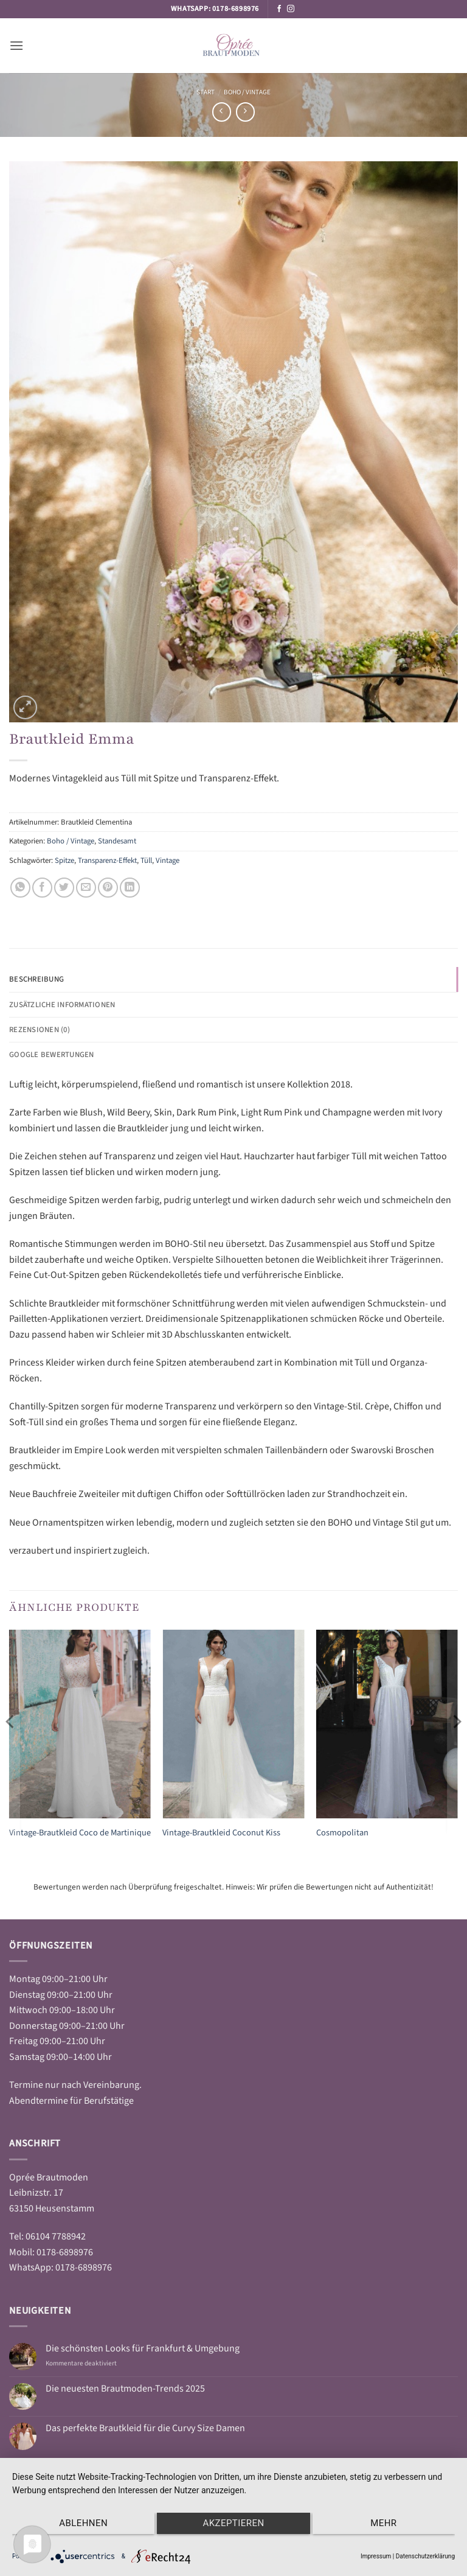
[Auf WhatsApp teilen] (20, 888)
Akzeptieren (233, 2524)
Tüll (146, 860)
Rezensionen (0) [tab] (39, 1029)
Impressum (376, 2556)
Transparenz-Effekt (107, 860)
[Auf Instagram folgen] (290, 9)
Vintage (167, 860)
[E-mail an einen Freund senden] (86, 888)
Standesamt (117, 841)
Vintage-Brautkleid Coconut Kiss (221, 1833)
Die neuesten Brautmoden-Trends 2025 (125, 2389)
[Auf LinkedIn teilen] (130, 888)
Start (205, 92)
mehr (389, 2524)
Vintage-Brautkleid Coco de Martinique (80, 1833)
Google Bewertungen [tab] (51, 1054)
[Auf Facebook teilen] (42, 888)
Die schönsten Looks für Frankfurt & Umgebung (143, 2348)
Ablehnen (78, 2524)
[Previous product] (245, 111)
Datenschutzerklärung (425, 2556)
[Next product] (221, 111)
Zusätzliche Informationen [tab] (62, 1004)
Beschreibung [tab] (36, 979)
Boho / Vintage (247, 92)
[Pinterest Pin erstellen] (108, 888)
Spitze (64, 860)
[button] (16, 45)
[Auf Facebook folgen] (279, 9)
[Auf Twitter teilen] (64, 888)
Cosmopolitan (342, 1833)
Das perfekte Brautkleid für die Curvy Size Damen (145, 2428)
